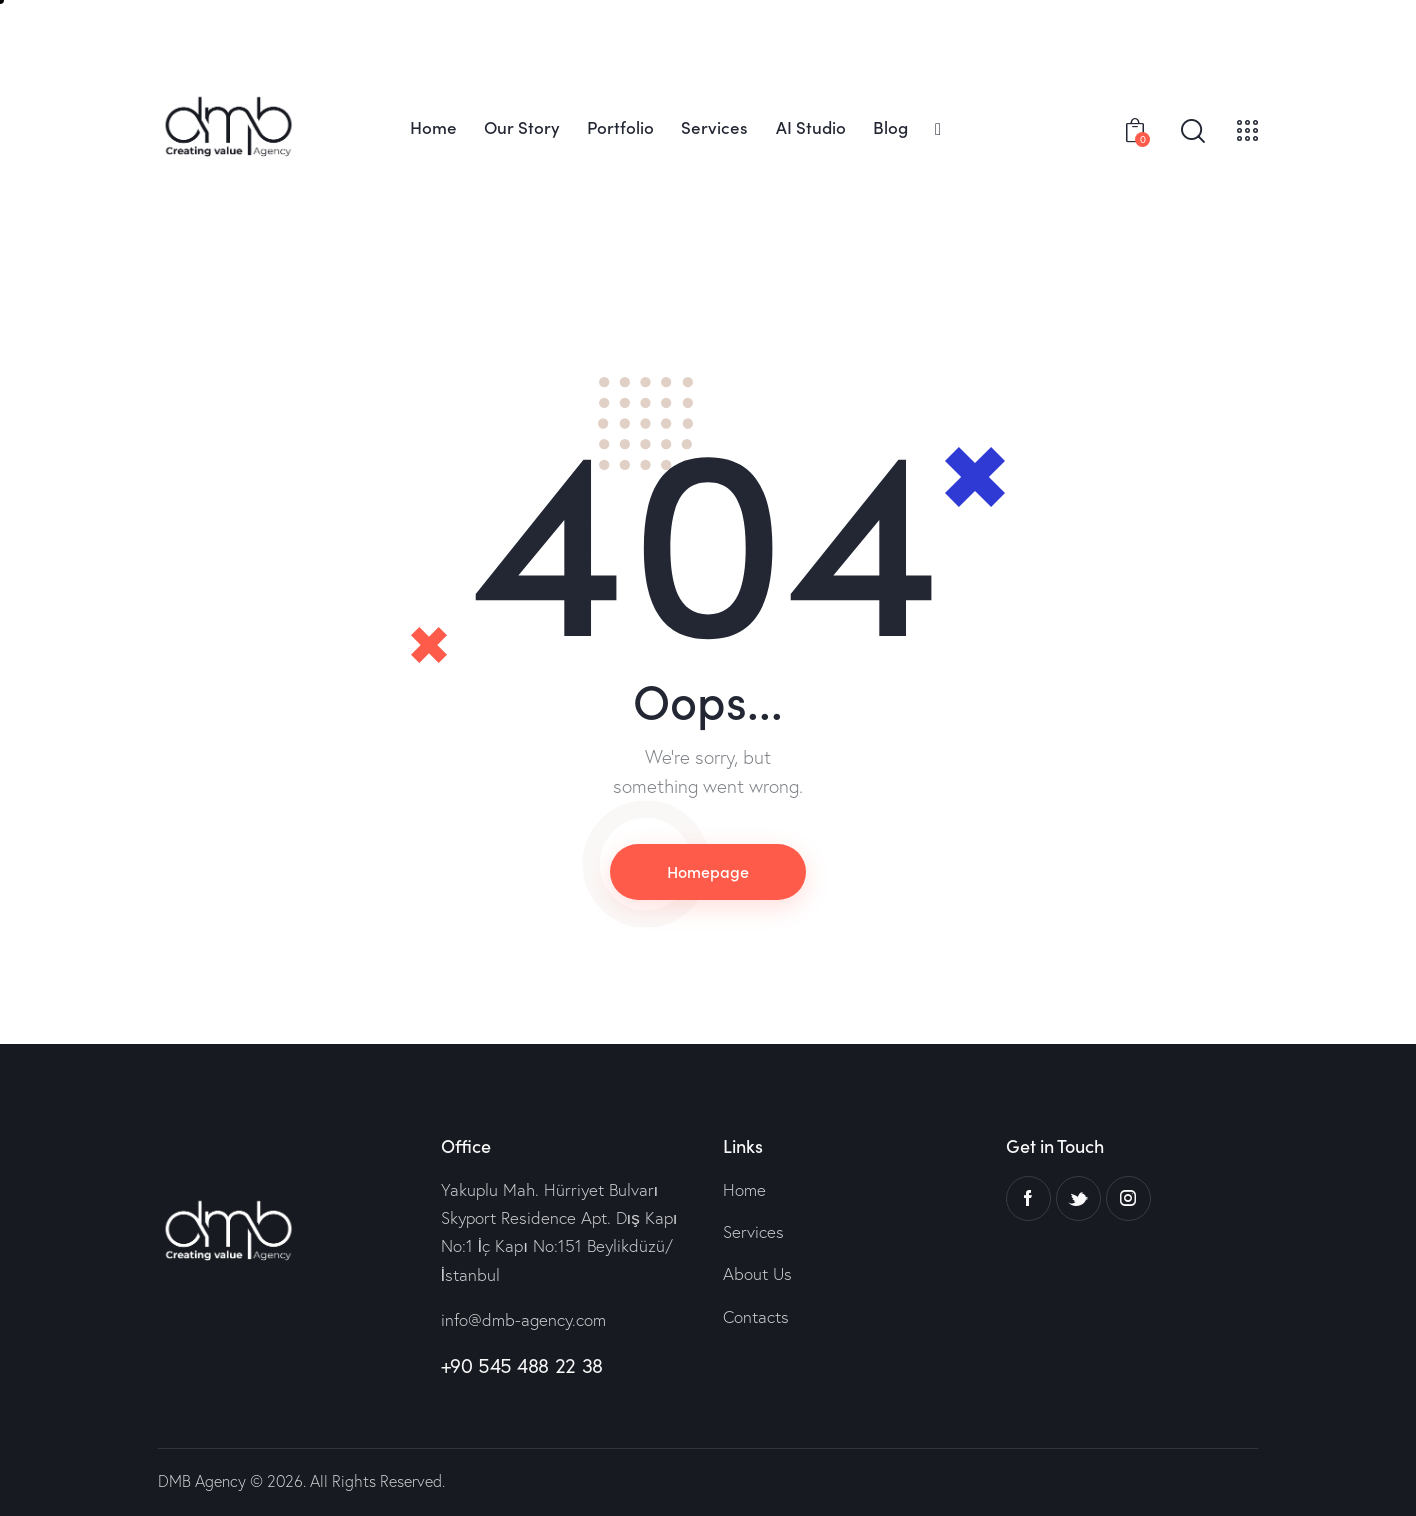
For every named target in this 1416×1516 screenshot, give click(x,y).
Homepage (708, 871)
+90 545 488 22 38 (522, 1365)
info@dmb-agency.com (523, 1319)
